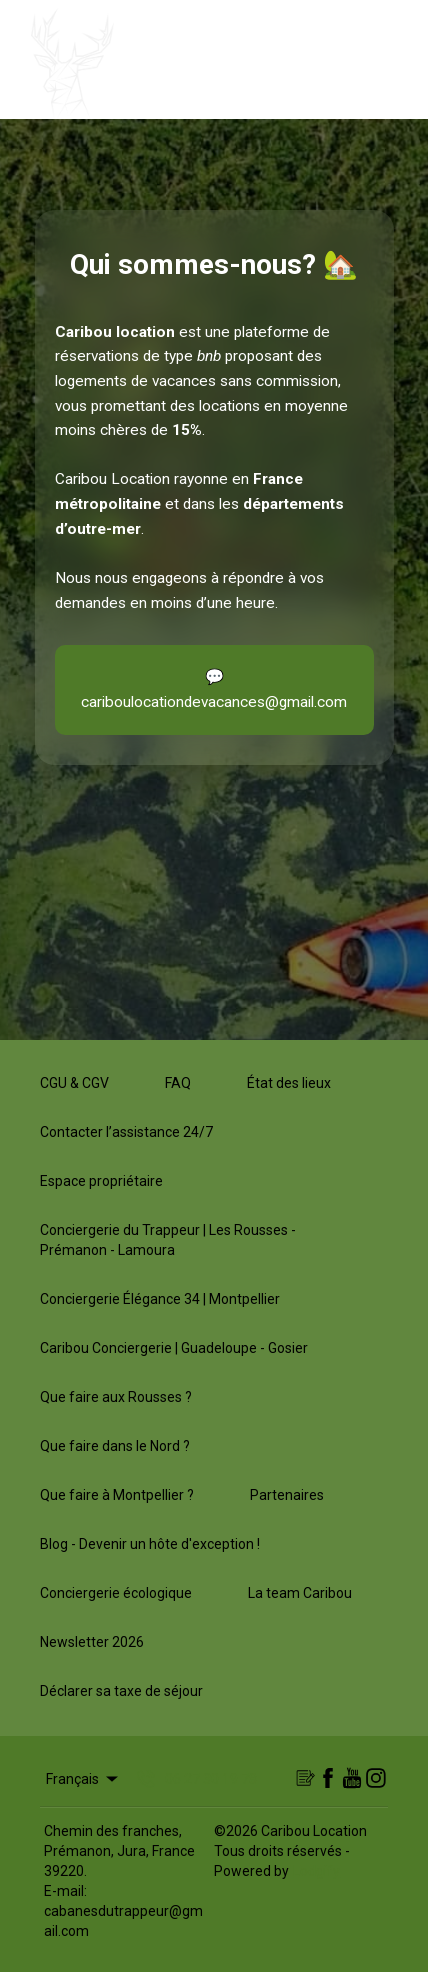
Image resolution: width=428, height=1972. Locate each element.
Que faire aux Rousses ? (116, 1397)
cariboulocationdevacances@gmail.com (214, 702)
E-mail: (65, 1891)
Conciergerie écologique (116, 1593)
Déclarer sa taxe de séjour (121, 1691)
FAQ (178, 1083)
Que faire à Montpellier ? (117, 1495)
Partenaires (287, 1495)
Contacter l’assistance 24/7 (126, 1132)
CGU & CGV (74, 1083)
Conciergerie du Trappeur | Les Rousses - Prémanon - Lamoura (168, 1240)
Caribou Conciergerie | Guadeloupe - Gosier (174, 1348)
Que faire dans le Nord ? (115, 1446)
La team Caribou (300, 1593)
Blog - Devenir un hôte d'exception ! (150, 1544)
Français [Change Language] (83, 1779)
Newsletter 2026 (92, 1642)
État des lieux (289, 1083)
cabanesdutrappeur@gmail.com (123, 1921)
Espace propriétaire (101, 1181)
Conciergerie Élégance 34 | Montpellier (160, 1299)
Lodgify (316, 1871)
